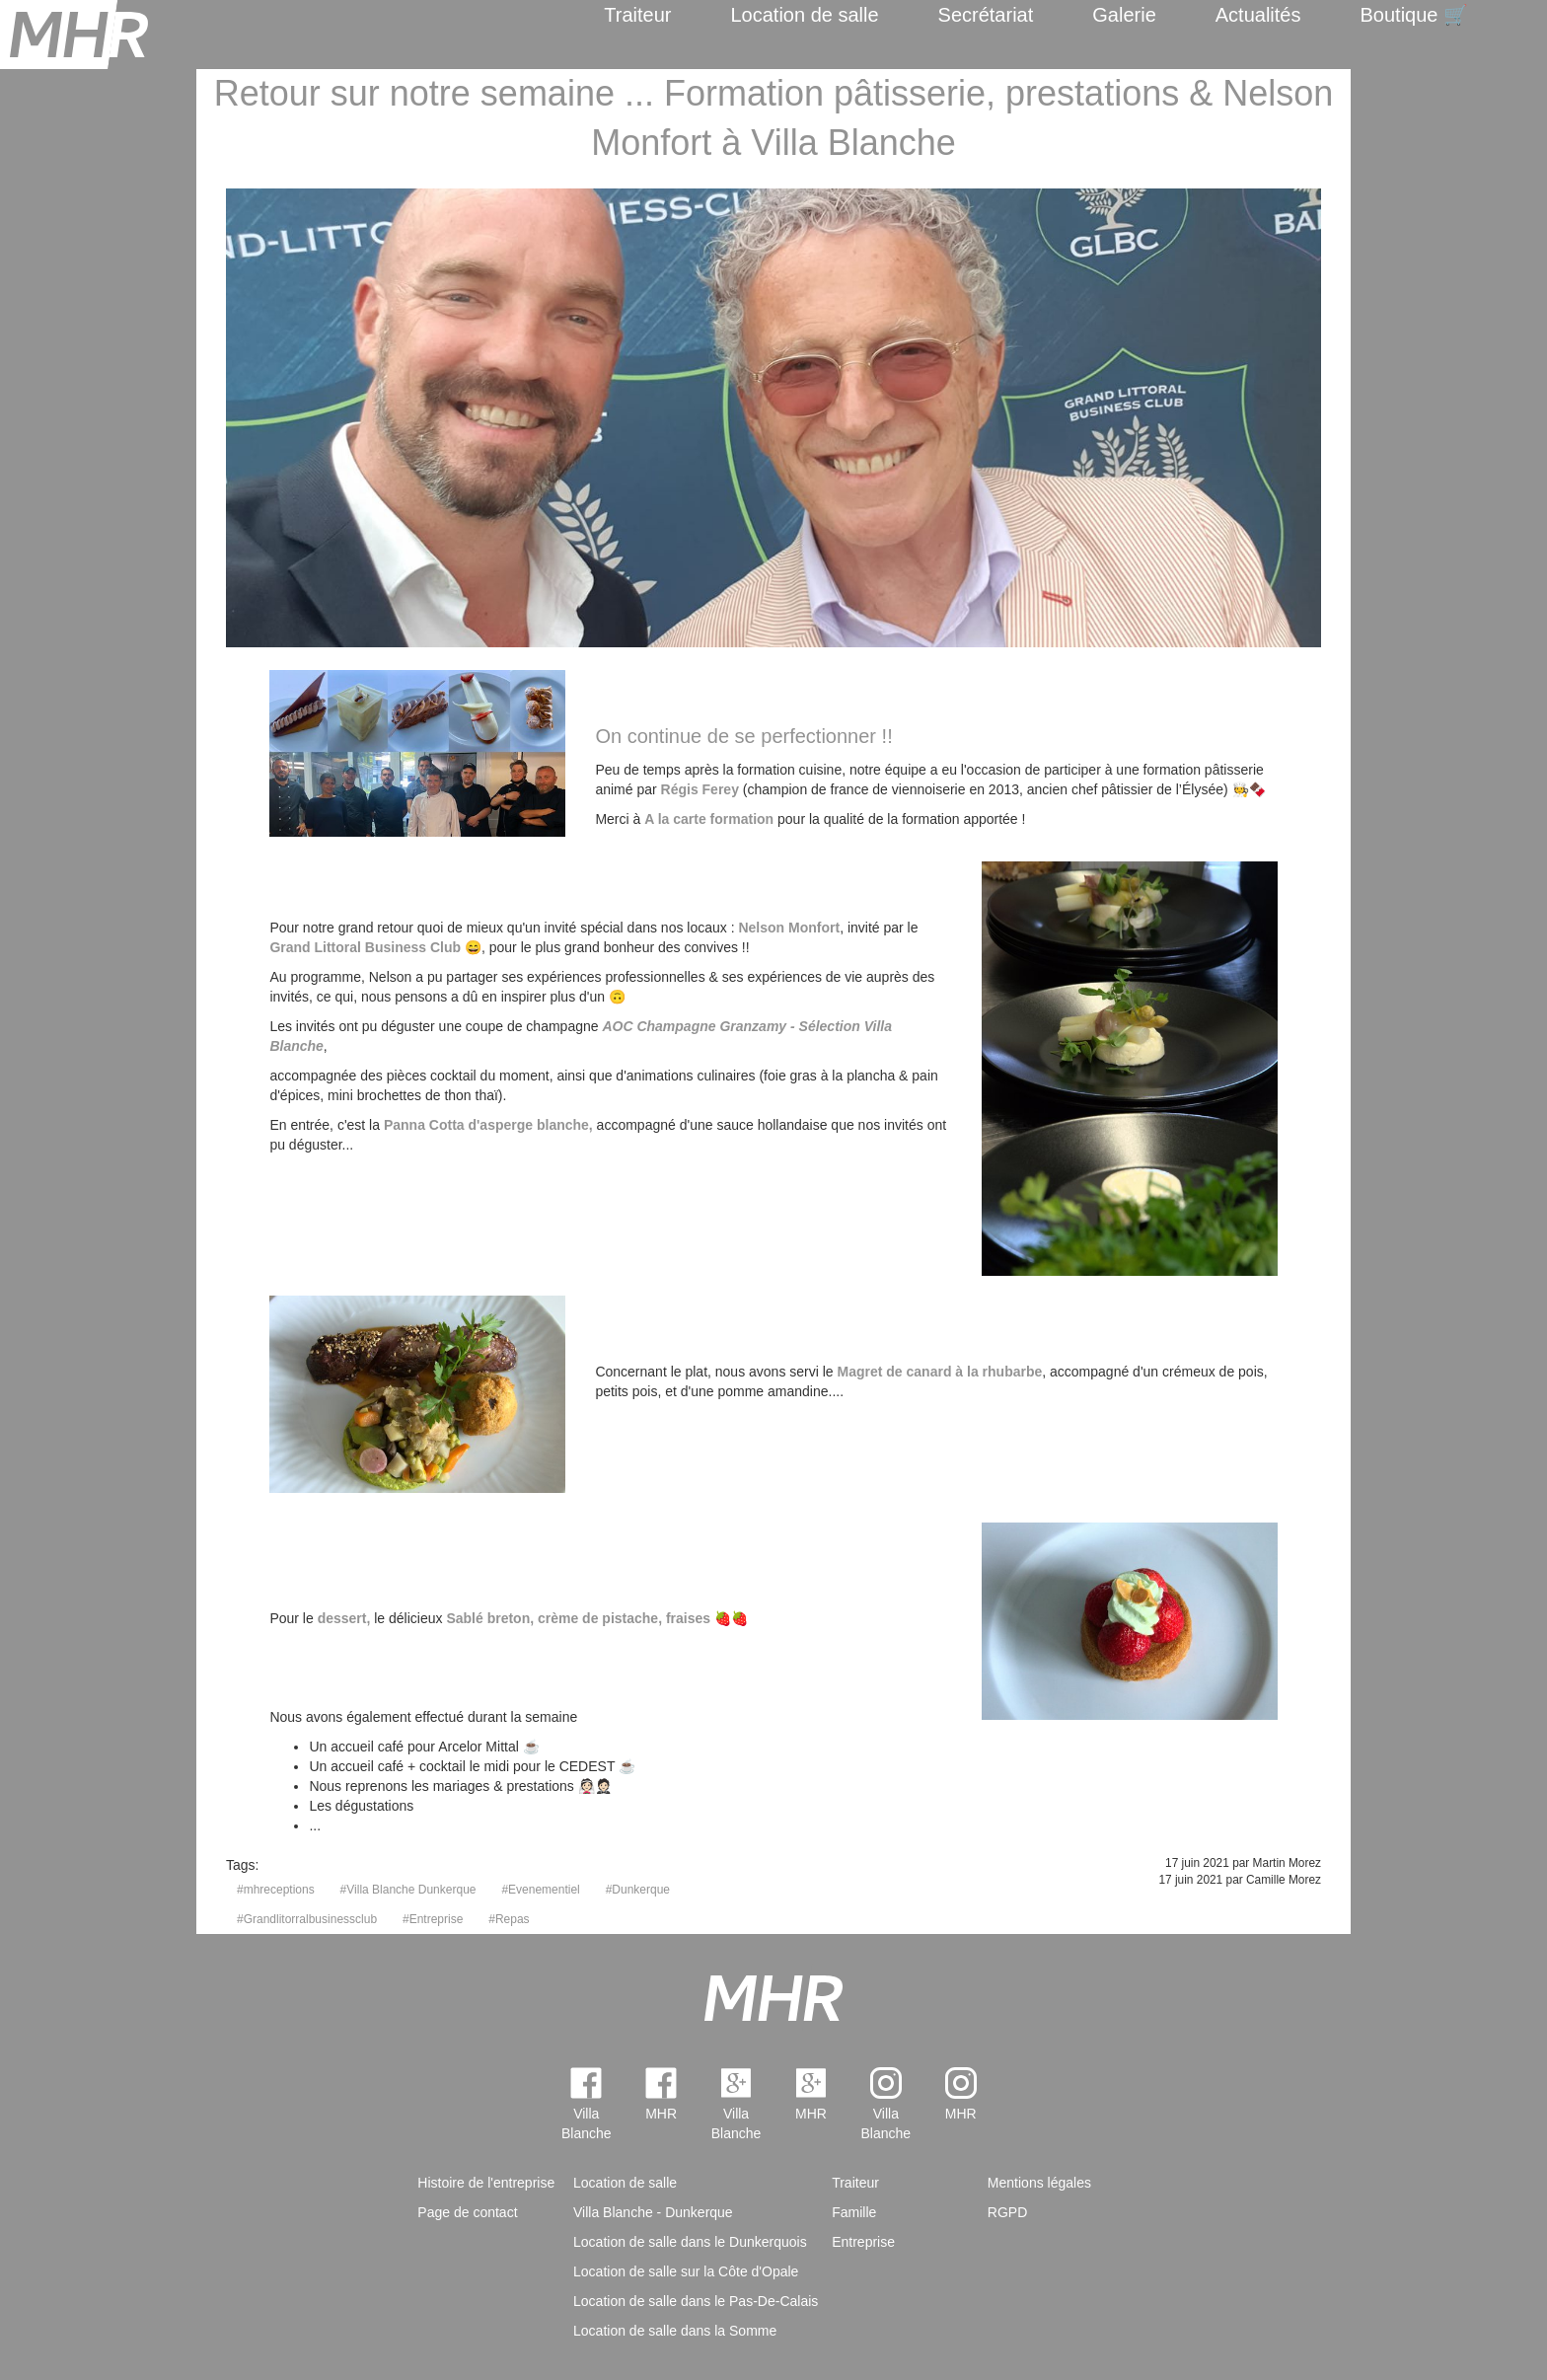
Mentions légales (1039, 2183)
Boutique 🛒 (1414, 15)
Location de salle (804, 15)
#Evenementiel (540, 1890)
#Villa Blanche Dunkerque (408, 1890)
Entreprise (863, 2242)
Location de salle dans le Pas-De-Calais (695, 2301)
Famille (854, 2212)
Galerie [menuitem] (1123, 15)
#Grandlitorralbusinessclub (307, 1919)
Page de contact (467, 2212)
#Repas (508, 1919)
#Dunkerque (638, 1890)
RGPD (1007, 2212)
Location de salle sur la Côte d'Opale (685, 2271)
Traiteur (637, 15)
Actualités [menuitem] (1258, 15)
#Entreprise (433, 1919)
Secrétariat (986, 15)
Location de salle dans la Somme (674, 2331)
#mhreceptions (276, 1890)
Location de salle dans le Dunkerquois (690, 2242)
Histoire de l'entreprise (485, 2183)
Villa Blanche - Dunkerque (653, 2212)
